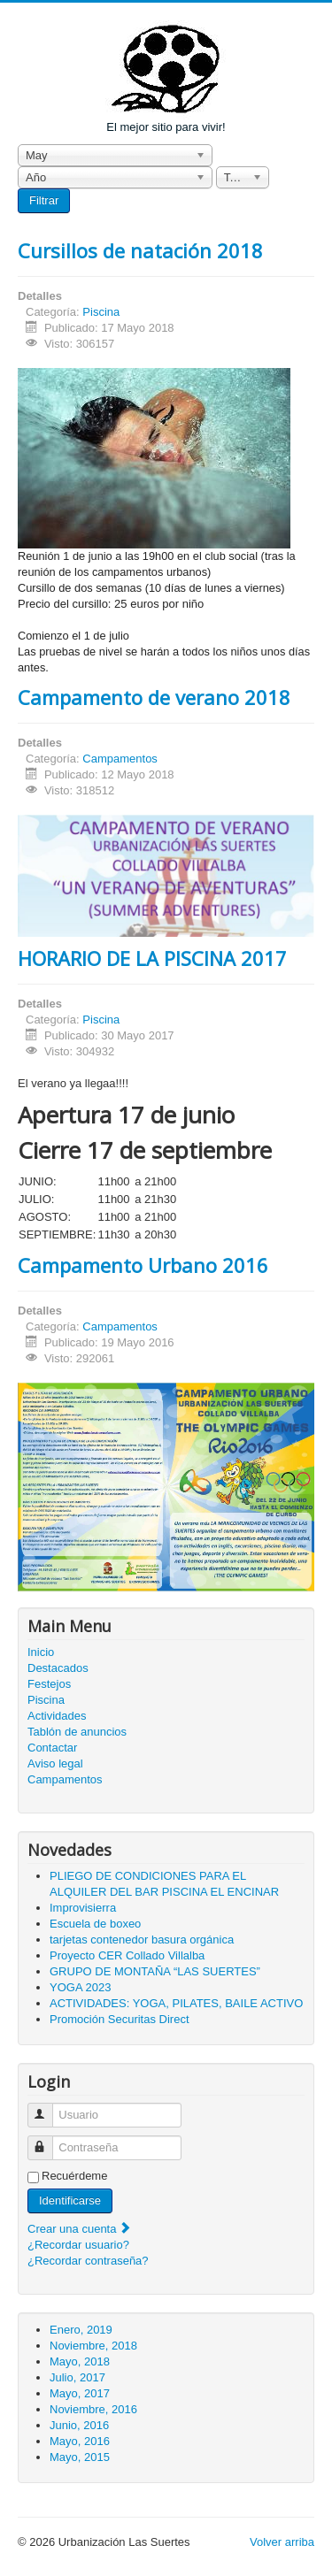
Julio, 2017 (77, 2377)
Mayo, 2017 (80, 2393)
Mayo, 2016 (80, 2441)
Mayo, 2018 (80, 2361)
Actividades (56, 1715)
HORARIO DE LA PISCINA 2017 (152, 958)
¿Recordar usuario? (78, 2244)
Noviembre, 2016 (93, 2409)
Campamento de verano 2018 (154, 697)
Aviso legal (55, 1763)
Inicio (40, 1652)
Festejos (49, 1683)
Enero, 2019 (81, 2329)
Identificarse (70, 2200)
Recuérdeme (74, 2175)
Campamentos (120, 758)
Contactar (52, 1747)
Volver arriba (282, 2542)
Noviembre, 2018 (93, 2345)
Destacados (58, 1668)
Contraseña (48, 2140)
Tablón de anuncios (77, 1731)
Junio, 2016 (79, 2425)
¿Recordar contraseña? (88, 2260)
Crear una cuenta (79, 2228)
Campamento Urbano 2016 (143, 1265)
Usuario (48, 2107)
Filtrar (43, 200)
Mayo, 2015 (80, 2457)
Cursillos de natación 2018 (140, 250)
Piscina (101, 311)
